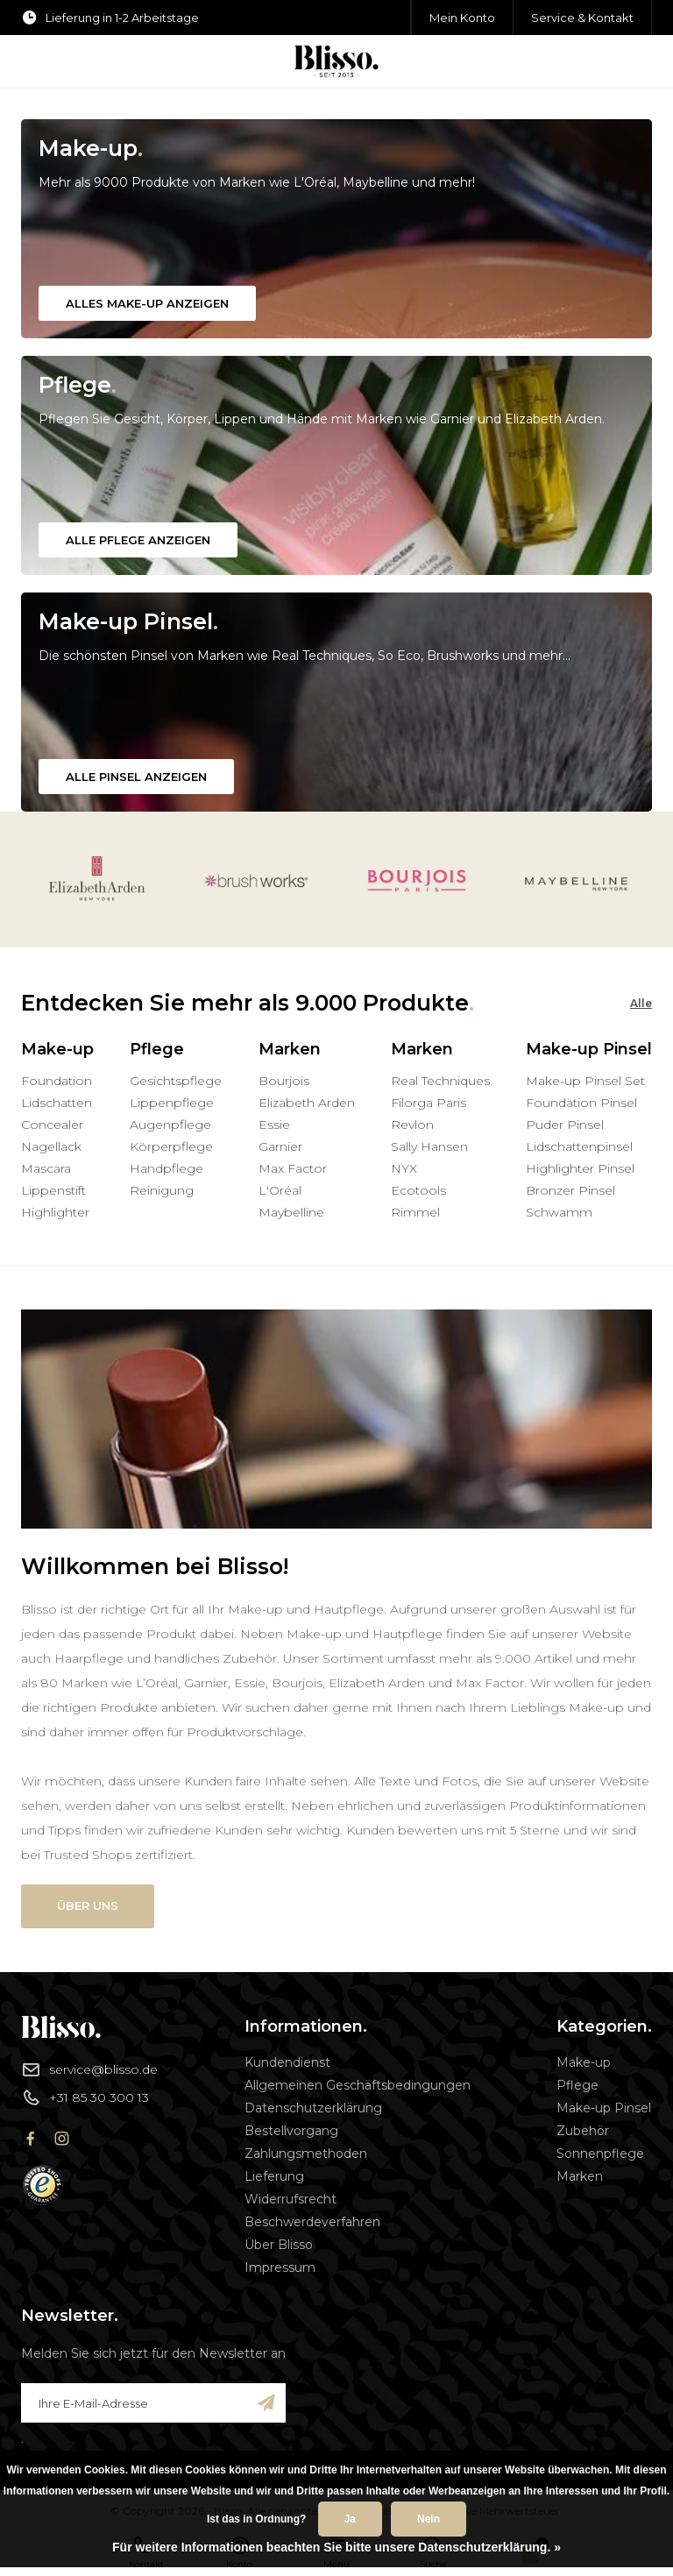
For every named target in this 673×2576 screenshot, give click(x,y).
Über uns (87, 1905)
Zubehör (582, 2131)
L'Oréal (280, 1190)
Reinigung (162, 1190)
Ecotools (418, 1190)
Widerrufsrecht (290, 2199)
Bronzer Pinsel (570, 1190)
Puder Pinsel (565, 1124)
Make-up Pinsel (603, 2108)
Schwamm (559, 1212)
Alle (641, 1003)
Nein (428, 2519)
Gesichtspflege (176, 1081)
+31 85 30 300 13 (85, 2097)
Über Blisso (278, 2245)
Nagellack (51, 1146)
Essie (274, 1124)
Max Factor (293, 1168)
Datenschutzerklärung (313, 2108)
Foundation (56, 1081)
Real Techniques (440, 1081)
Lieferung (274, 2176)
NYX (404, 1168)
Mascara (46, 1168)
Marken (579, 2176)
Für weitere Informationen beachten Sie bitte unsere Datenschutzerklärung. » (336, 2547)
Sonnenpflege (600, 2153)
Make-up (583, 2062)
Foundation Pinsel (581, 1103)
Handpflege (166, 1168)
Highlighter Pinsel (580, 1168)
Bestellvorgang (291, 2131)
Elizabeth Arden (307, 1103)
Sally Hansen (429, 1146)
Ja (350, 2519)
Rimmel (415, 1212)
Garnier (280, 1146)
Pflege (577, 2085)
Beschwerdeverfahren (312, 2222)
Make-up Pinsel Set (585, 1081)
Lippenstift (53, 1190)
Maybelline (291, 1212)
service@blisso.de (89, 2069)
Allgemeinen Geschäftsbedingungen (357, 2085)
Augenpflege (170, 1124)
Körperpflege (171, 1146)
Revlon (412, 1124)
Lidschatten (56, 1103)
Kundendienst (287, 2062)
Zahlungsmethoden (305, 2153)
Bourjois (284, 1081)
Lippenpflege (172, 1103)
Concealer (52, 1124)
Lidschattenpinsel (579, 1146)
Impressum (279, 2267)
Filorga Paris (428, 1103)
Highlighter (55, 1212)
